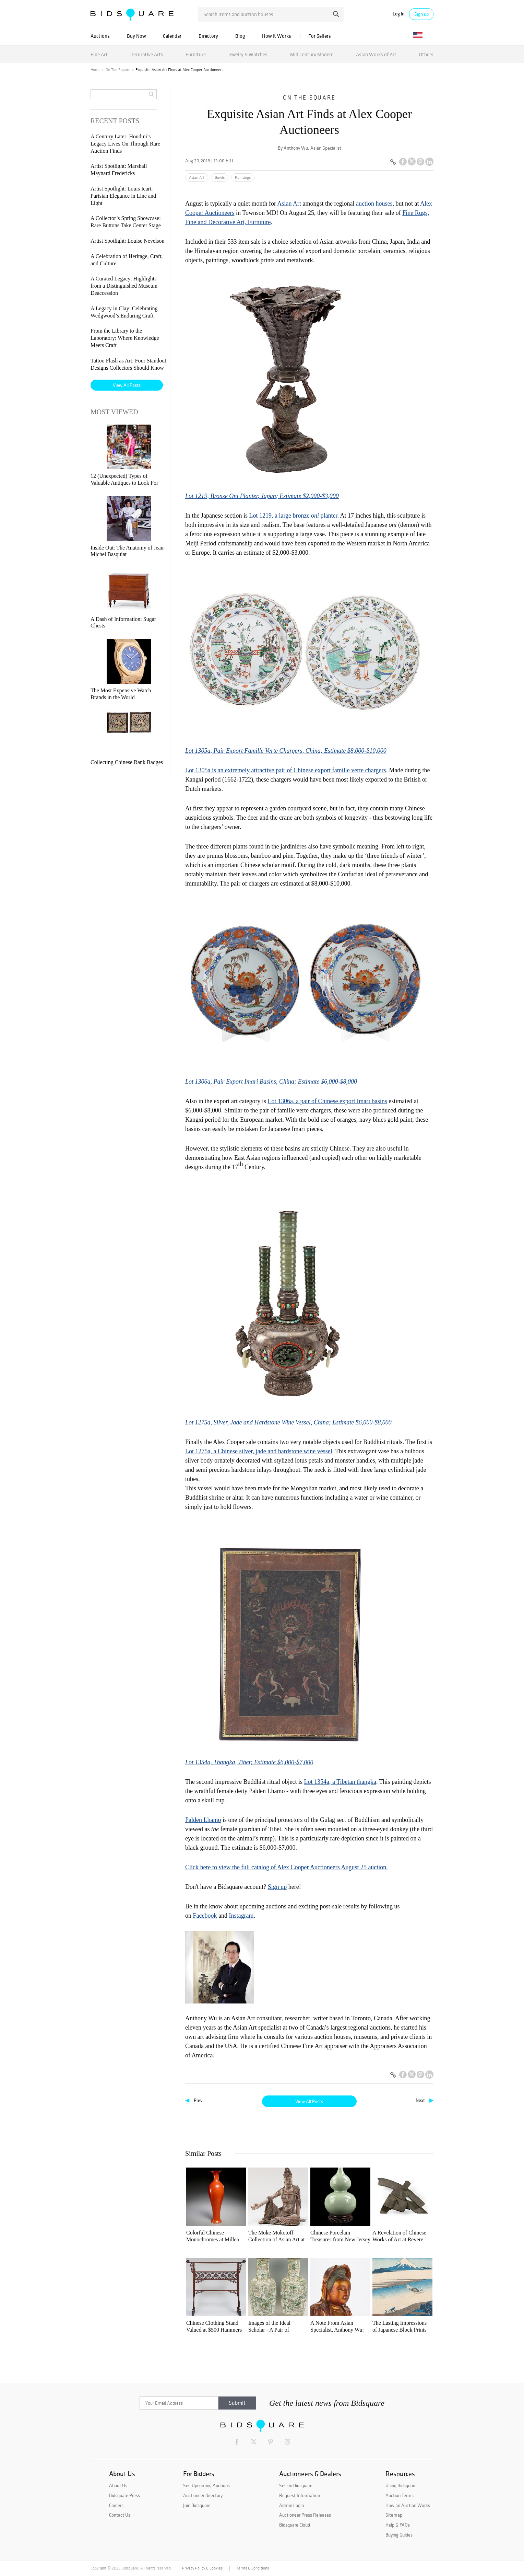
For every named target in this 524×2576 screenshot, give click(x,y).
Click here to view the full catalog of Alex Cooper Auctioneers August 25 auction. (286, 1867)
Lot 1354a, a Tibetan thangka (340, 1781)
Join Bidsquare (197, 2505)
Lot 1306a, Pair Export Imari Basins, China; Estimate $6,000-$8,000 (271, 1081)
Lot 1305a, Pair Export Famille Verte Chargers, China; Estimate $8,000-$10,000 (285, 750)
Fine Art (99, 54)
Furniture (196, 54)
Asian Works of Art (376, 54)
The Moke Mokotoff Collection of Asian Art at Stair (276, 2236)
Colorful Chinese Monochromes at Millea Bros (212, 2236)
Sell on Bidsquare (295, 2485)
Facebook (205, 1915)
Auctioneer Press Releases (305, 2515)
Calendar (172, 36)
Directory (208, 36)
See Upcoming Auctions (206, 2485)
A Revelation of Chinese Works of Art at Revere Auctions (399, 2236)
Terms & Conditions (253, 2568)
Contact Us (119, 2515)
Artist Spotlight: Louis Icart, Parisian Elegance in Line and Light (123, 196)
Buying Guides (399, 2535)
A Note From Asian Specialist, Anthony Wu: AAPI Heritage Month (337, 2326)
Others (426, 54)
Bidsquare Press (124, 2495)
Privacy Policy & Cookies (202, 2568)
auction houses (374, 203)
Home (95, 69)
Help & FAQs (397, 2525)
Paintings (243, 177)
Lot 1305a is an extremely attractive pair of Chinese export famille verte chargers (285, 770)
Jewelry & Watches (247, 54)
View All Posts (309, 2101)
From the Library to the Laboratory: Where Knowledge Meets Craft (125, 338)
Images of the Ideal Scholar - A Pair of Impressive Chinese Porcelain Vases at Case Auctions (274, 2326)
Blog (240, 36)
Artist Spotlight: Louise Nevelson (128, 241)
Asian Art (196, 177)
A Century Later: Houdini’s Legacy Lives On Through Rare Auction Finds (125, 144)
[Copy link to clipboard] (393, 162)
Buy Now (136, 36)
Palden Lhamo (203, 1819)
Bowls (220, 177)
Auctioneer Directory (203, 2495)
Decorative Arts (146, 54)
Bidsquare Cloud (294, 2525)
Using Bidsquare (401, 2485)
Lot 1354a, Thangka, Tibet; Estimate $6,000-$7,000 (249, 1762)
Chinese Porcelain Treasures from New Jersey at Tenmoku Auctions (340, 2236)
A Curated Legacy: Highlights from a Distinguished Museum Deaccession (124, 286)
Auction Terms (399, 2495)
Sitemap (393, 2515)
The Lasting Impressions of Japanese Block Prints (399, 2326)
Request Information (299, 2495)
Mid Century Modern (312, 54)
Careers (116, 2505)
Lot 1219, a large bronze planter (293, 515)
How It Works (276, 36)
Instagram (241, 1915)
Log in (398, 13)
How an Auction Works (407, 2505)
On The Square (118, 69)
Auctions (100, 36)
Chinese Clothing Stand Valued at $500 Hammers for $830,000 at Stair (214, 2326)
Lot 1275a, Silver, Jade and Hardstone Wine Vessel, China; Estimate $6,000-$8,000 (288, 1422)
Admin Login (291, 2505)
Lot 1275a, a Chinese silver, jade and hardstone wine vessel (258, 1451)
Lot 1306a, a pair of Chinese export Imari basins (327, 1101)
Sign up (421, 14)
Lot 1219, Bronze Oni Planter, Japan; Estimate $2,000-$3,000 (262, 496)
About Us (118, 2485)
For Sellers (319, 36)
